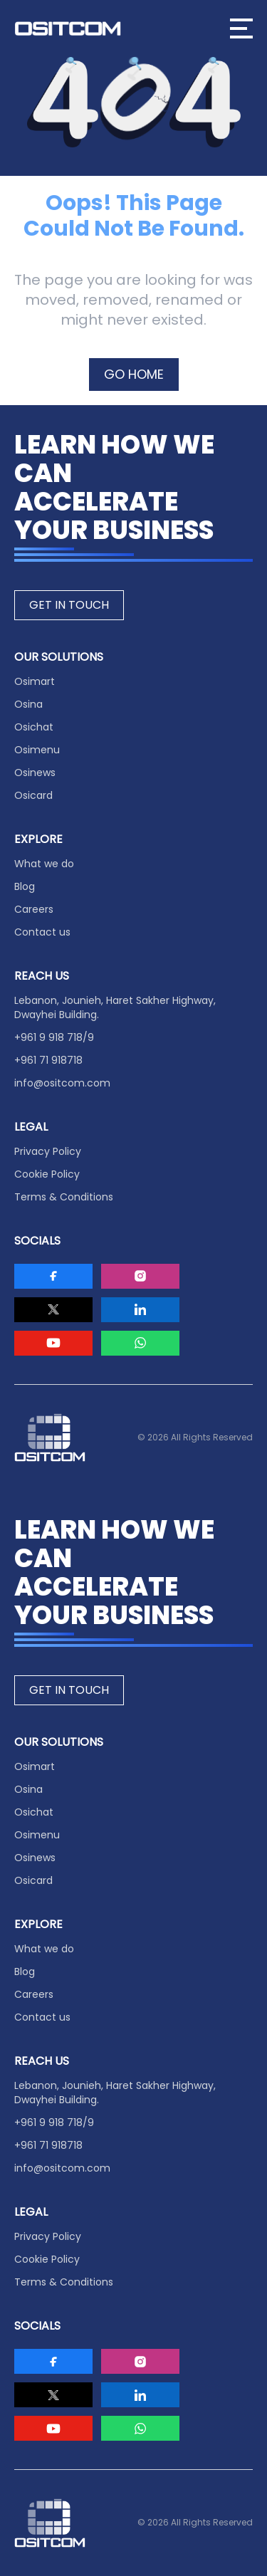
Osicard (33, 795)
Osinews (35, 772)
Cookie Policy (47, 1174)
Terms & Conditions (63, 1197)
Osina (28, 704)
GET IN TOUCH (69, 605)
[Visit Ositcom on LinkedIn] (140, 1309)
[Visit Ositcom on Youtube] (53, 1343)
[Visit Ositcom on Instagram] (140, 1276)
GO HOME (134, 374)
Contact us (42, 932)
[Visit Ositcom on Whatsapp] (140, 1343)
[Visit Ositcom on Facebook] (53, 1276)
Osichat (33, 727)
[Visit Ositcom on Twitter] (53, 1309)
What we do (44, 864)
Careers (33, 909)
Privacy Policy (47, 1151)
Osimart (34, 681)
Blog (24, 886)
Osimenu (37, 750)
